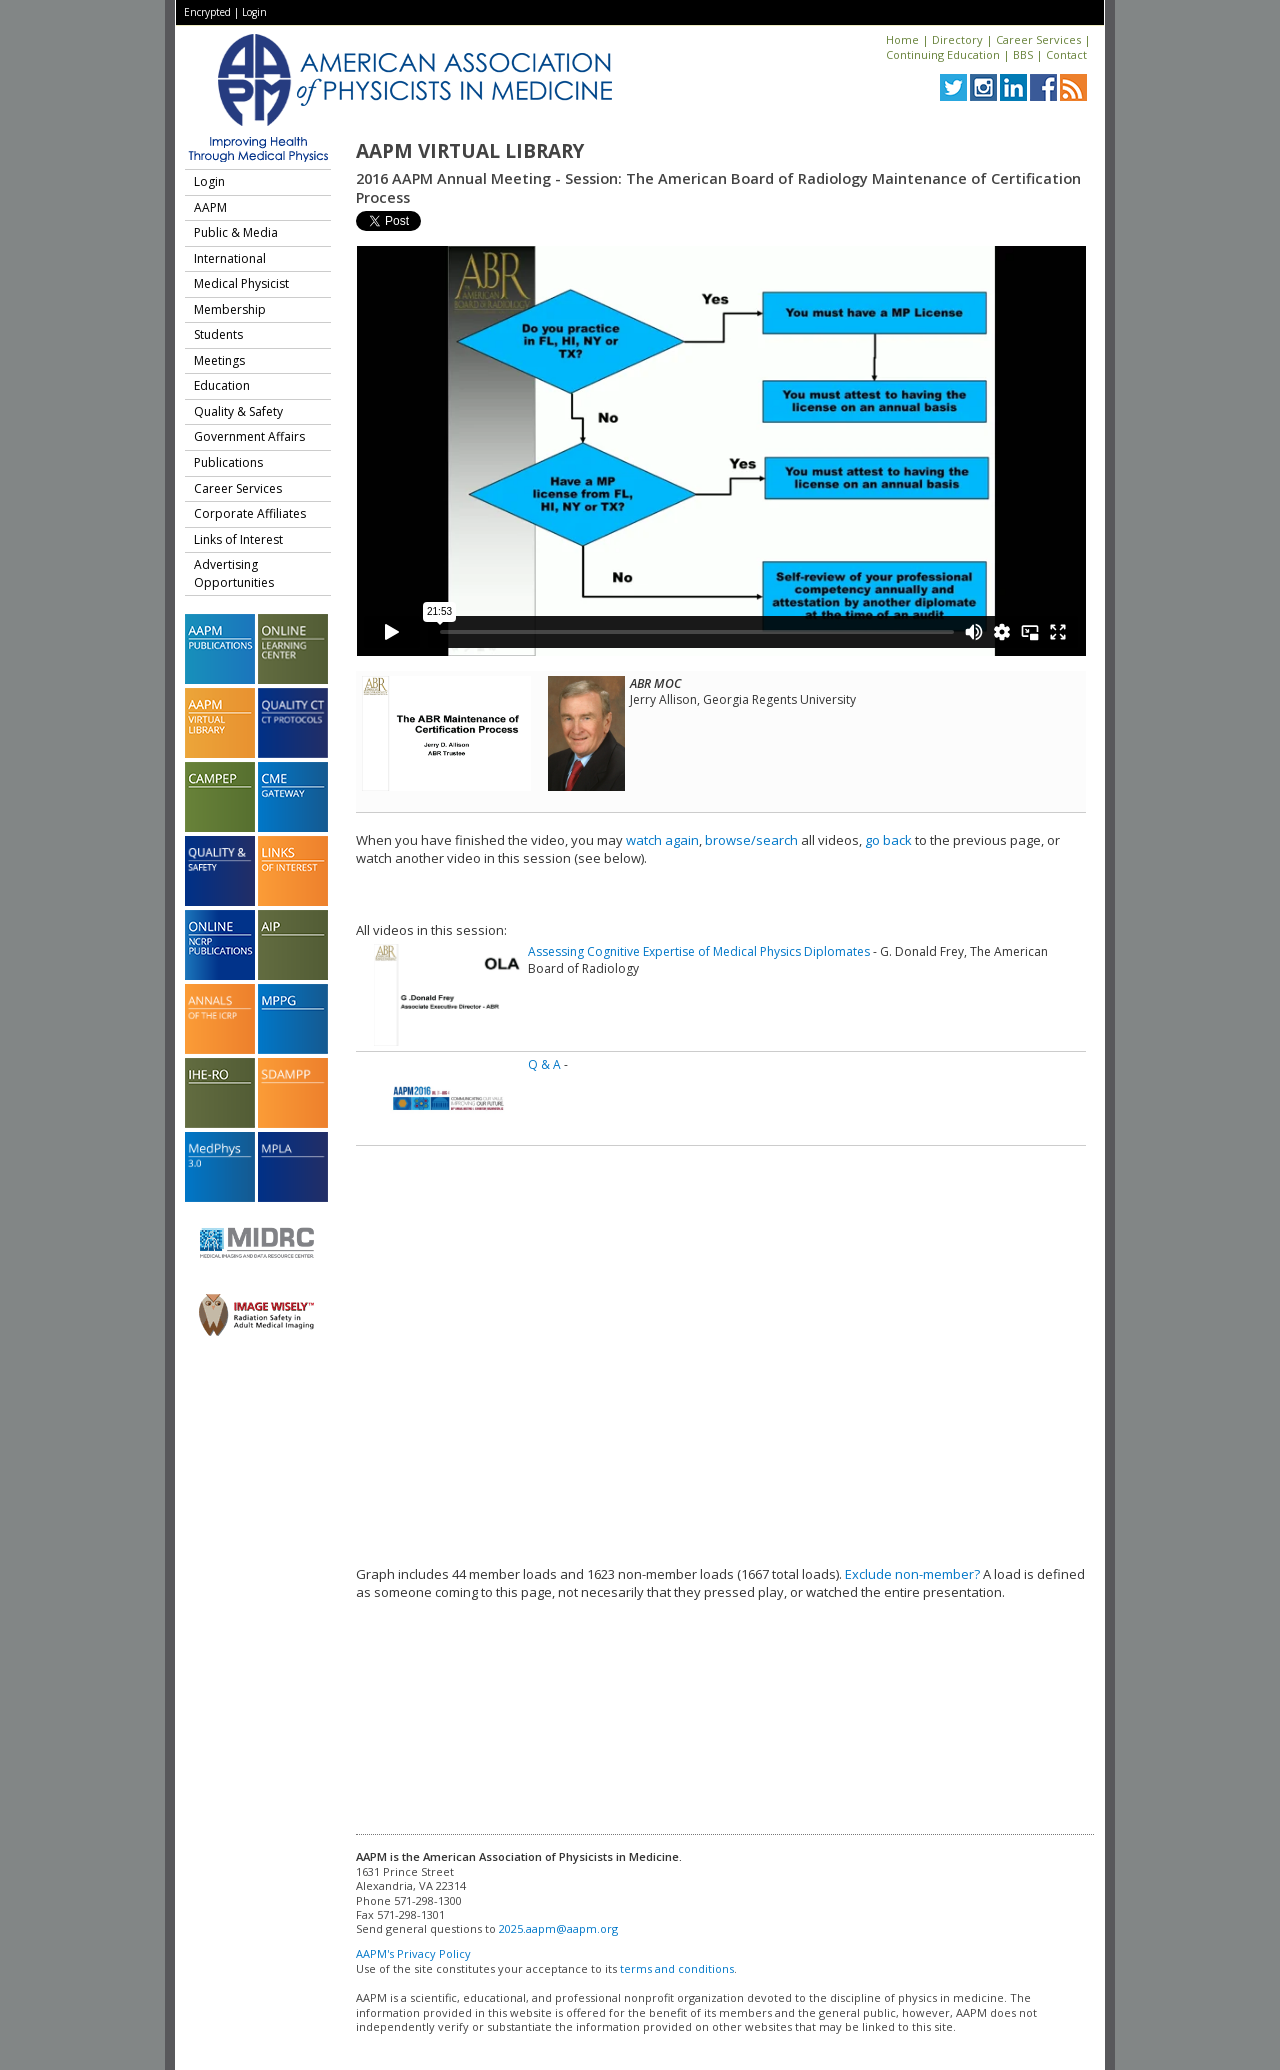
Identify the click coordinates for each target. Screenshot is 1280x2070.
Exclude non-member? (912, 1574)
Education (222, 385)
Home (902, 39)
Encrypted (207, 12)
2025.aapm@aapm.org (558, 1928)
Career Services (1038, 39)
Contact (1066, 54)
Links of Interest (238, 539)
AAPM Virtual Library (470, 151)
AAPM (210, 207)
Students (218, 334)
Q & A (544, 1064)
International (230, 258)
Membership (230, 309)
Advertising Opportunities (234, 573)
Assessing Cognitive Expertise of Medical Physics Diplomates (699, 951)
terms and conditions (677, 1968)
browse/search (751, 840)
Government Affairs (249, 436)
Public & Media (236, 232)
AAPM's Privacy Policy (413, 1953)
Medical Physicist (241, 283)
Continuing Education (943, 54)
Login (254, 12)
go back (888, 840)
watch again (662, 840)
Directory (957, 39)
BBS (1023, 54)
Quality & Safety (238, 411)
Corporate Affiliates (250, 513)
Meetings (219, 360)
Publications (228, 462)
